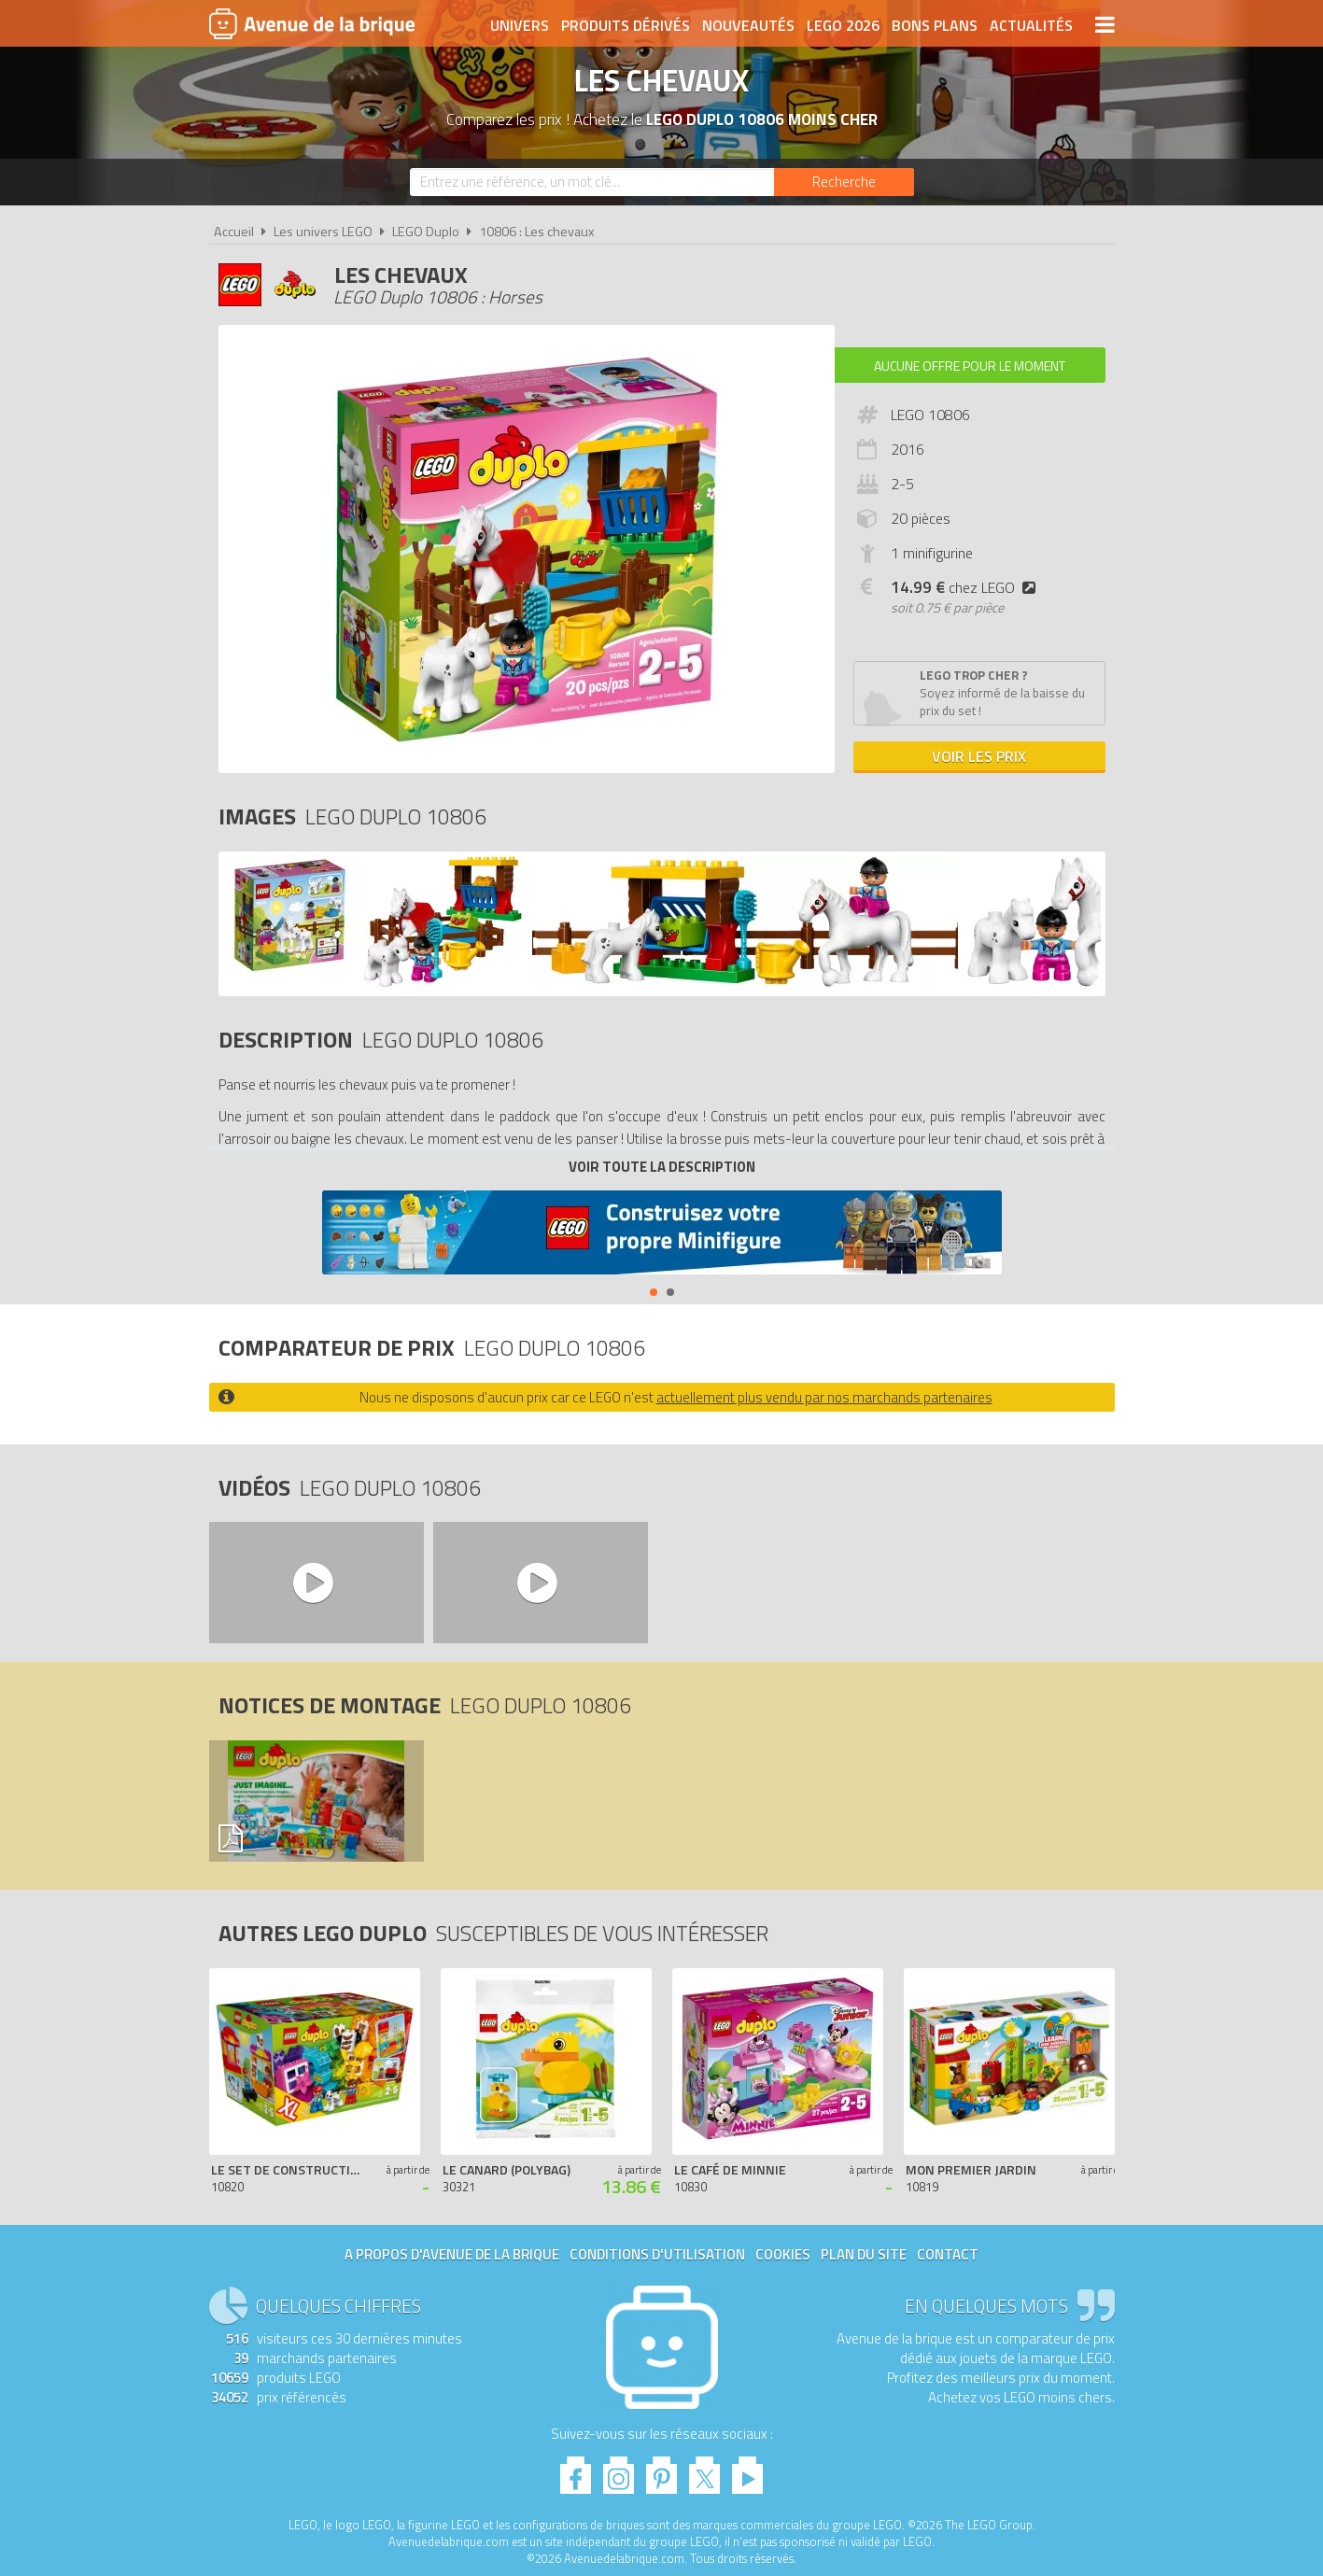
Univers (519, 25)
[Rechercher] (844, 182)
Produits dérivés (625, 25)
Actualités (1031, 25)
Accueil (234, 231)
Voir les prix (979, 756)
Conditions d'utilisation (657, 2254)
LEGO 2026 (843, 25)
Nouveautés (748, 25)
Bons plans (935, 25)
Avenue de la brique (312, 23)
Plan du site (864, 2254)
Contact (947, 2254)
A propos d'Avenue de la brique (452, 2254)
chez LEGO (967, 587)
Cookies (782, 2254)
